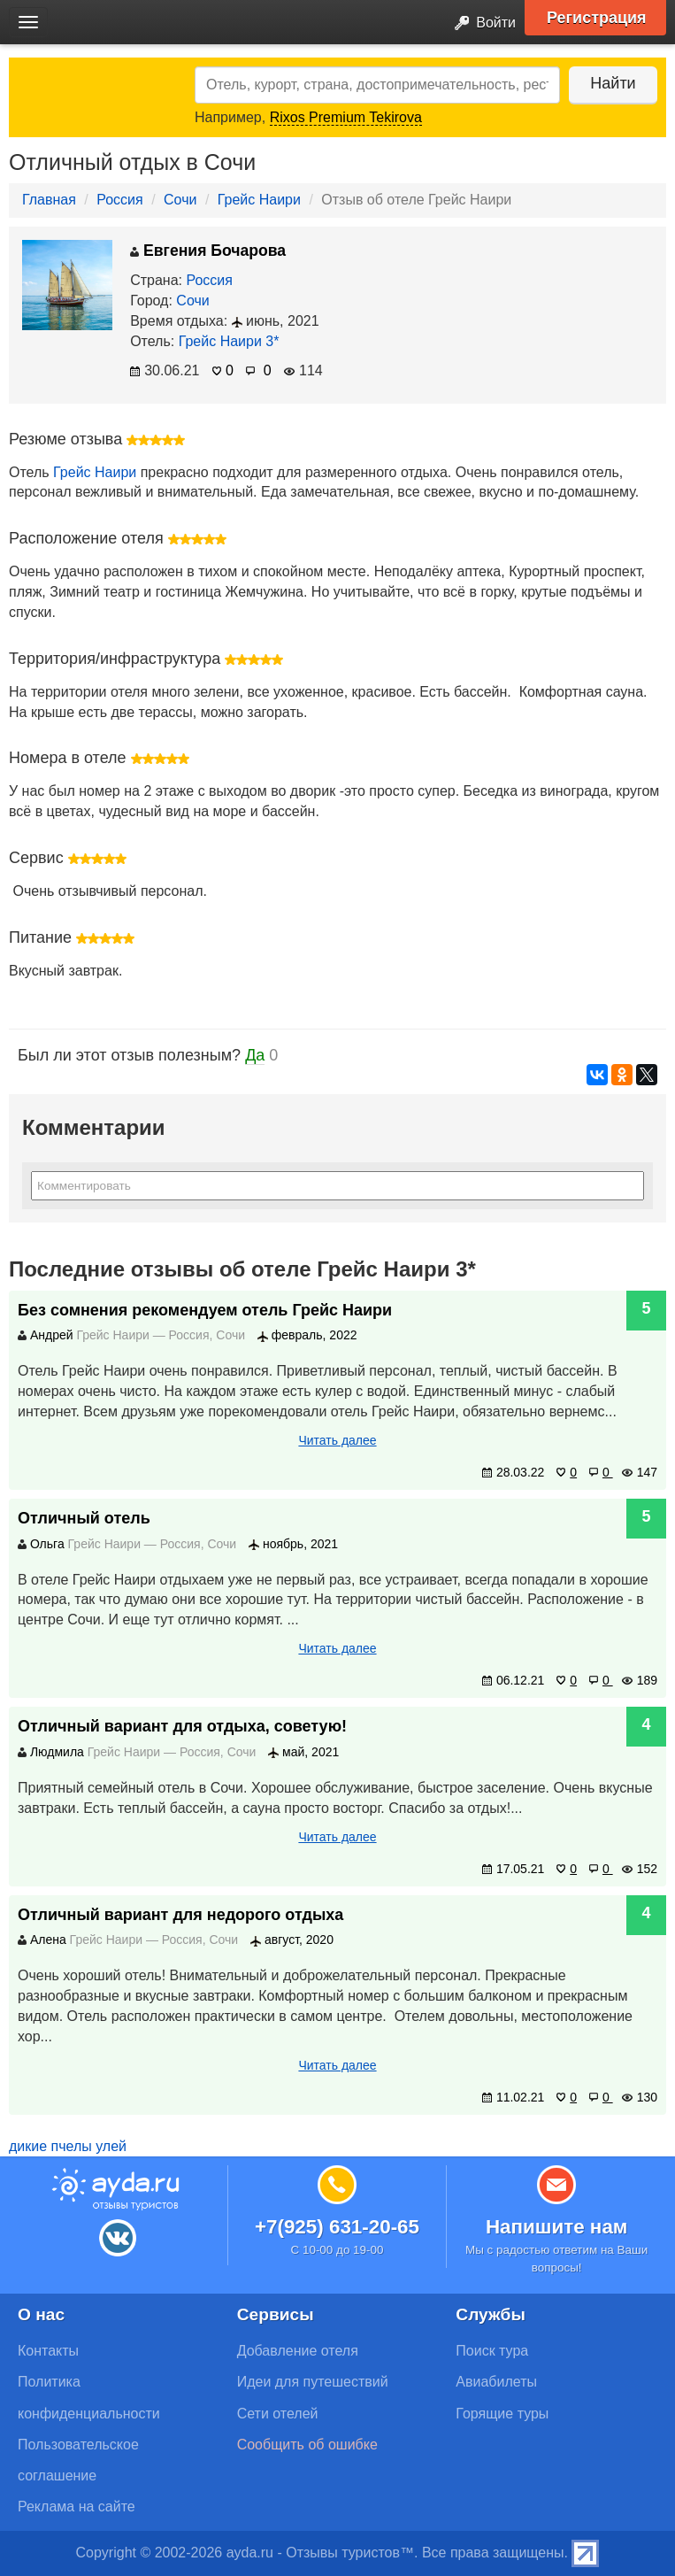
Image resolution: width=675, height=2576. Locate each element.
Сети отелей (277, 2413)
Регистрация (597, 18)
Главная (49, 199)
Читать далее (337, 1440)
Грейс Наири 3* (229, 341)
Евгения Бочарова (208, 250)
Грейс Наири (259, 199)
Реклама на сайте (76, 2506)
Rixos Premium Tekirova (346, 117)
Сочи (180, 199)
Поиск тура (492, 2350)
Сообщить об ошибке (307, 2444)
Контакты (48, 2350)
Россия (119, 199)
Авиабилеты (496, 2381)
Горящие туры (502, 2413)
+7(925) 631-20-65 (337, 2227)
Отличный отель (84, 1518)
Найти (612, 83)
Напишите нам (557, 2227)
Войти (480, 23)
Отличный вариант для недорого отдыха (180, 1915)
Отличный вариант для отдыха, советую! (182, 1726)
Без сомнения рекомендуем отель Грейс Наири (205, 1310)
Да (255, 1055)
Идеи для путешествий (312, 2381)
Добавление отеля (297, 2350)
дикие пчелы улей (68, 2146)
